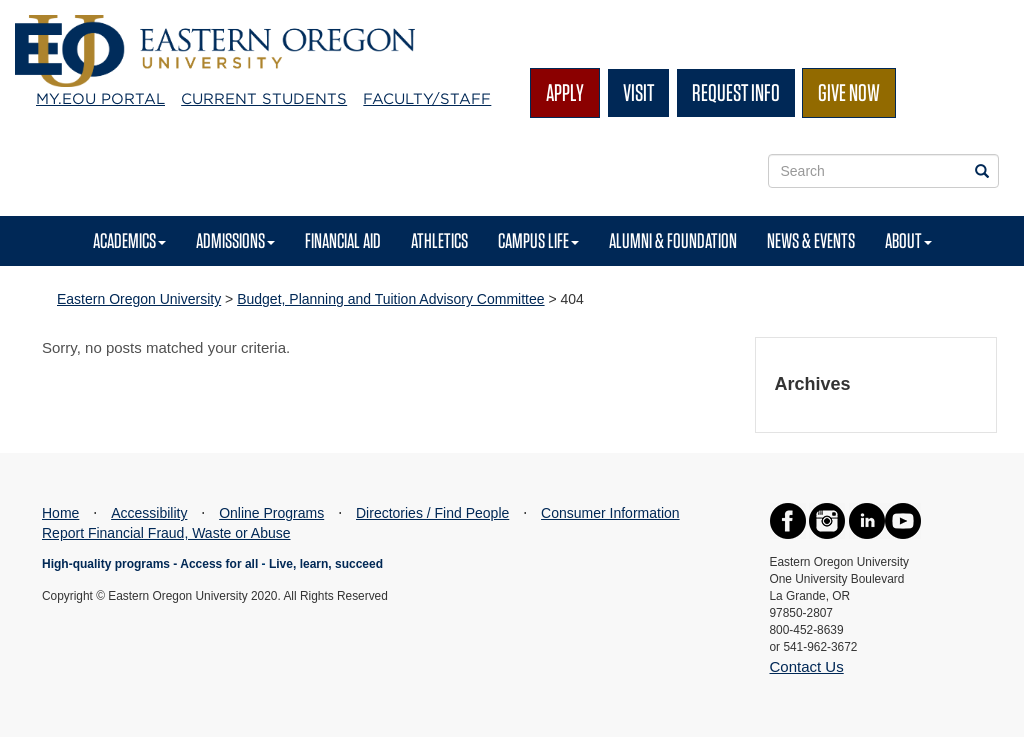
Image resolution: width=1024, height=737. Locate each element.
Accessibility (149, 513)
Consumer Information (610, 513)
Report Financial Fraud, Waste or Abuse (166, 533)
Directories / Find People (432, 513)
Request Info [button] (736, 92)
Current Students (264, 99)
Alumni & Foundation (673, 240)
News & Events (811, 240)
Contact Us (807, 666)
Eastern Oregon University (139, 299)
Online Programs (271, 513)
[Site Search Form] (884, 171)
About (908, 240)
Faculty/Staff (427, 99)
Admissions (235, 240)
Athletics (439, 240)
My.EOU (100, 99)
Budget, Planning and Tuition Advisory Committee (390, 299)
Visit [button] (638, 92)
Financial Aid (343, 240)
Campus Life (538, 240)
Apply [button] (565, 92)
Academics (129, 240)
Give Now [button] (849, 92)
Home (60, 513)
